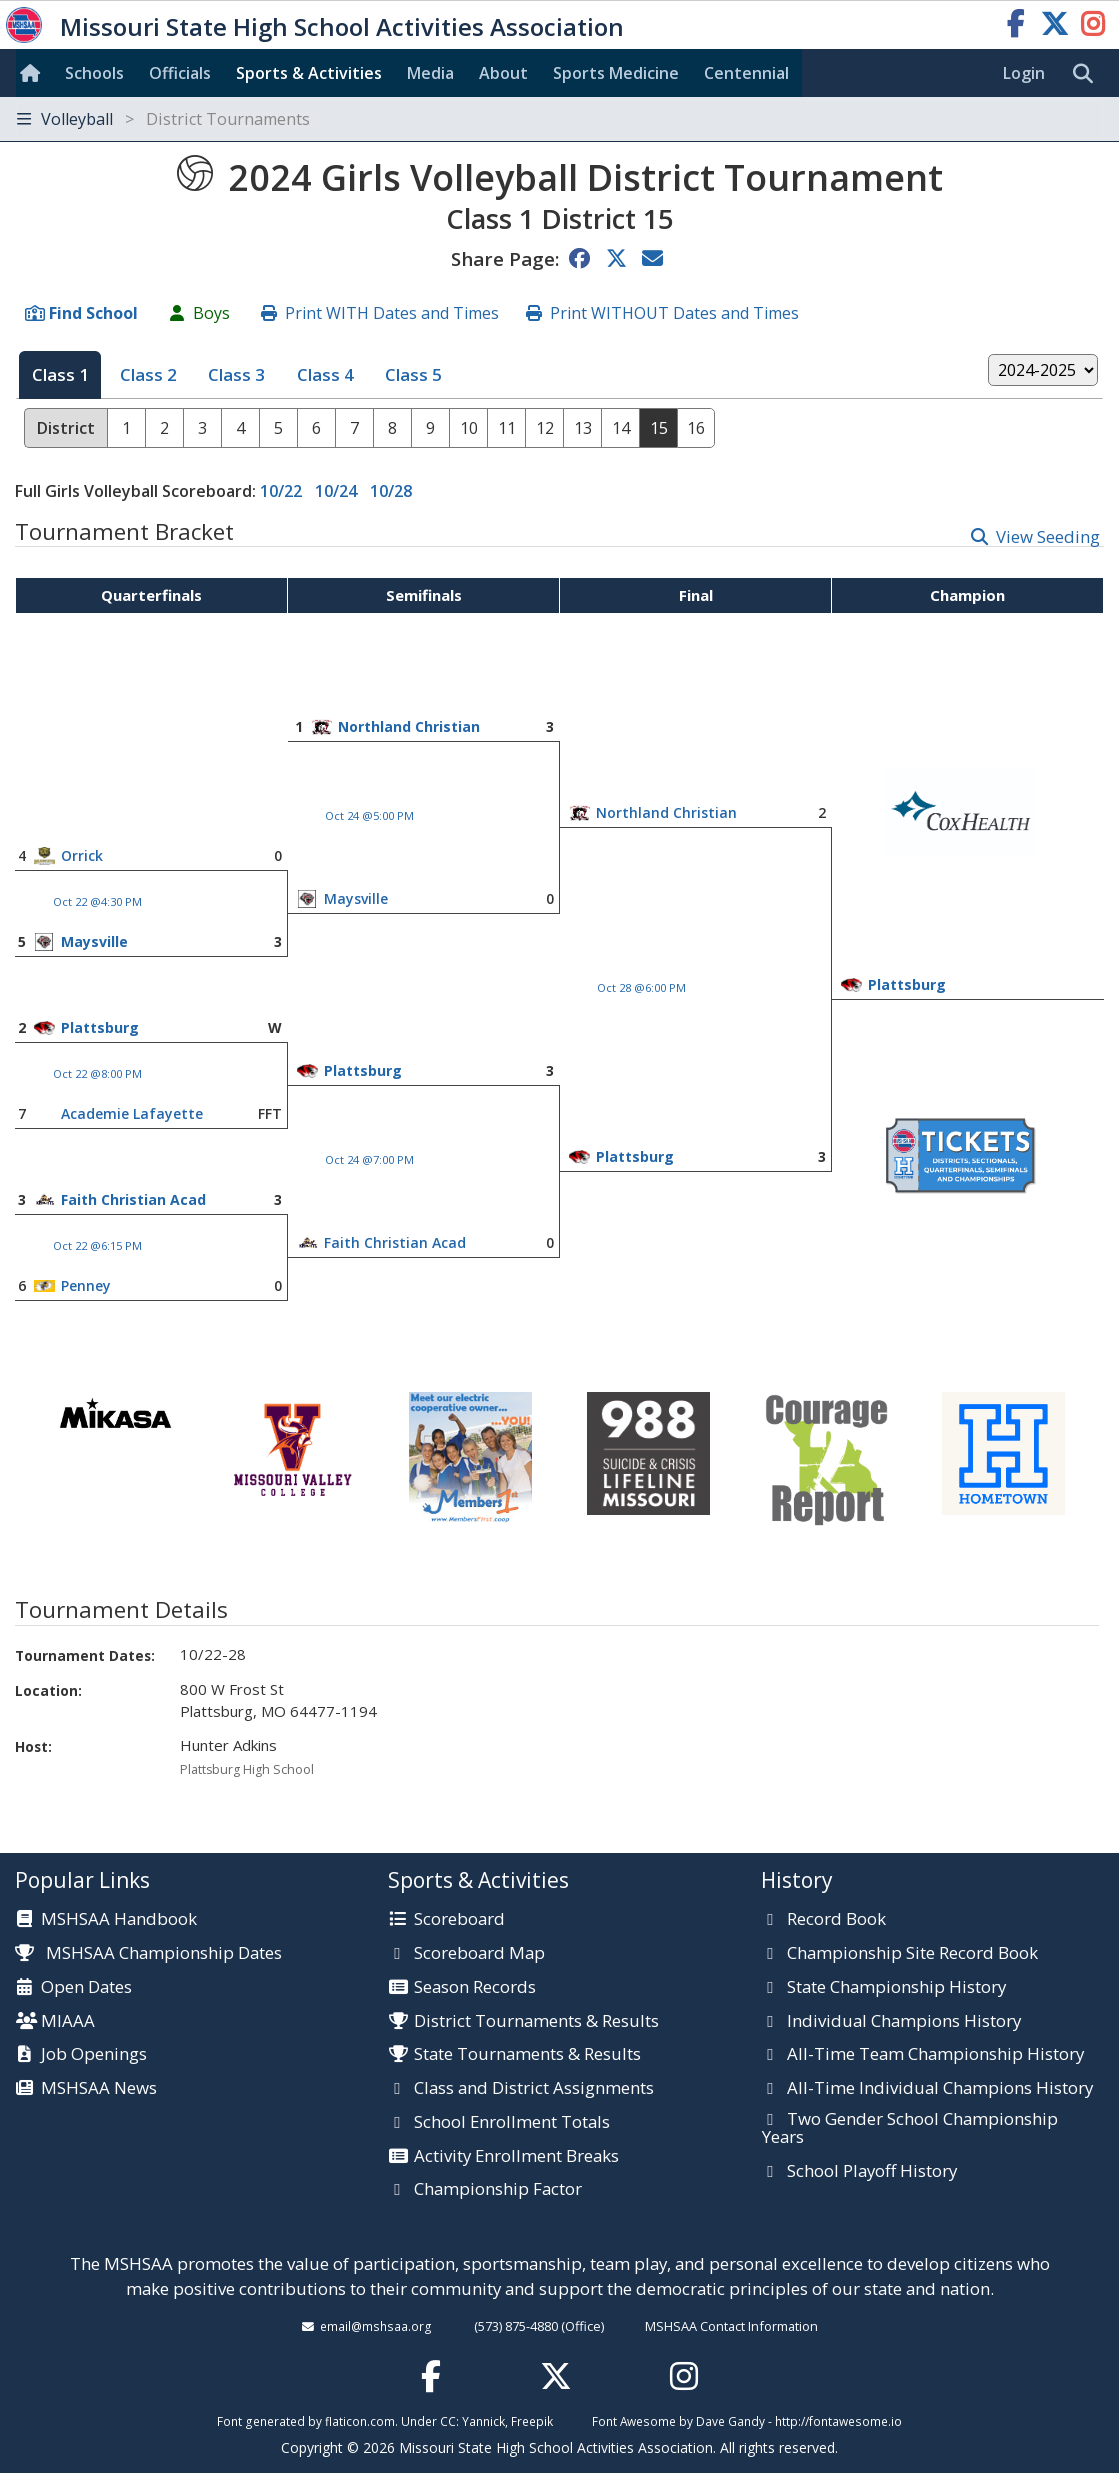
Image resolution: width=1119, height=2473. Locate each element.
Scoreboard (459, 1920)
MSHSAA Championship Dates (148, 1952)
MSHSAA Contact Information (731, 2326)
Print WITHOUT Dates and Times (674, 313)
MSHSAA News (99, 2089)
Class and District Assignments (534, 2089)
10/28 (391, 491)
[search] (1088, 74)
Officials (180, 73)
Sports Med (616, 73)
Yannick (483, 2421)
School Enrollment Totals (512, 2123)
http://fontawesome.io (838, 2421)
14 (621, 428)
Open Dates (86, 1988)
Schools (94, 73)
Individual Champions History (904, 2022)
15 (659, 428)
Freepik (532, 2421)
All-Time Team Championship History (935, 2055)
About (503, 73)
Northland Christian (409, 726)
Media (430, 73)
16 (696, 428)
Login (1024, 73)
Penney (86, 1285)
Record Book (836, 1920)
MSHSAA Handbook (119, 1920)
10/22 (281, 491)
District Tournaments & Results (536, 2022)
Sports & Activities (309, 73)
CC (448, 2421)
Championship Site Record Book (912, 1954)
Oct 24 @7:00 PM (369, 1159)
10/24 (336, 491)
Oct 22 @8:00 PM (97, 1073)
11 (507, 428)
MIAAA (68, 2022)
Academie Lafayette (132, 1113)
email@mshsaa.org (376, 2326)
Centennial (746, 73)
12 (545, 428)
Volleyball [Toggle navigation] (163, 119)
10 (469, 428)
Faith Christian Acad (133, 1199)
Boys (211, 313)
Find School (93, 313)
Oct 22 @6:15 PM (97, 1245)
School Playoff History (872, 2172)
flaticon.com (360, 2421)
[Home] (34, 73)
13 (583, 428)
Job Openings (94, 2055)
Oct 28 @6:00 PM (641, 987)
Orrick (82, 855)
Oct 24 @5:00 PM (369, 815)
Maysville (356, 898)
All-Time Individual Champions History (940, 2089)
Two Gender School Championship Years (910, 2128)
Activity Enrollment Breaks (516, 2157)
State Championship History (896, 1988)
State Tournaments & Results (527, 2055)
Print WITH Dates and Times (392, 313)
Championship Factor (498, 2190)
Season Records (475, 1988)
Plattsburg (907, 984)
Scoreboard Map (479, 1954)
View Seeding (1048, 536)
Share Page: (505, 258)
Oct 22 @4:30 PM (97, 901)
